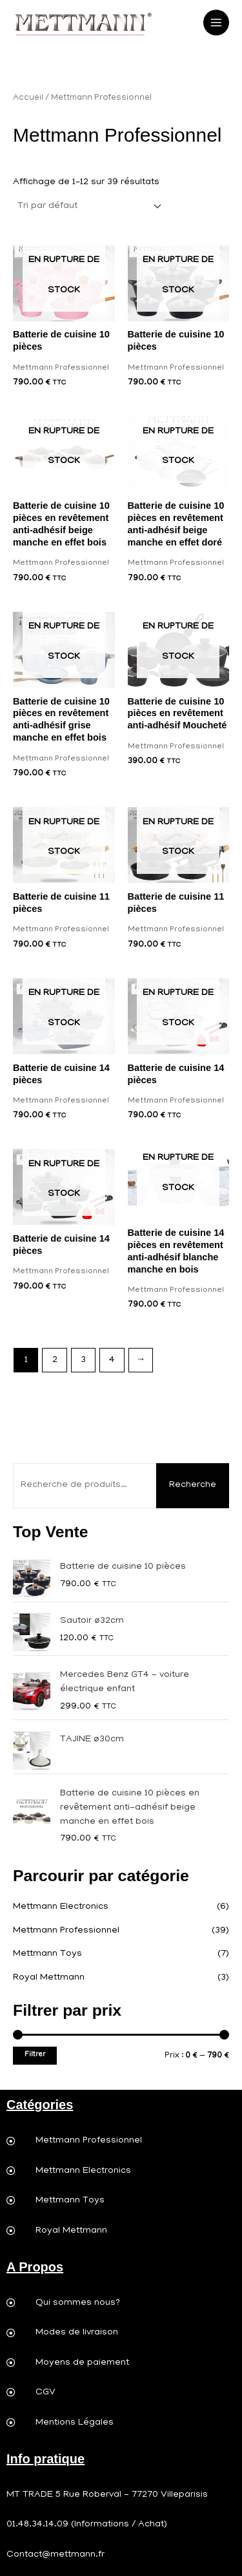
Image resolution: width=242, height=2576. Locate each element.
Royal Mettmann (49, 1978)
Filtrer (35, 2055)
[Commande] (89, 206)
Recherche (192, 1485)
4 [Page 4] (112, 1360)
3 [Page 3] (83, 1360)
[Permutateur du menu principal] (216, 22)
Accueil (28, 98)
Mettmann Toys (47, 1954)
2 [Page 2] (54, 1360)
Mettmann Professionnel (66, 1931)
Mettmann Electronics (60, 1907)
